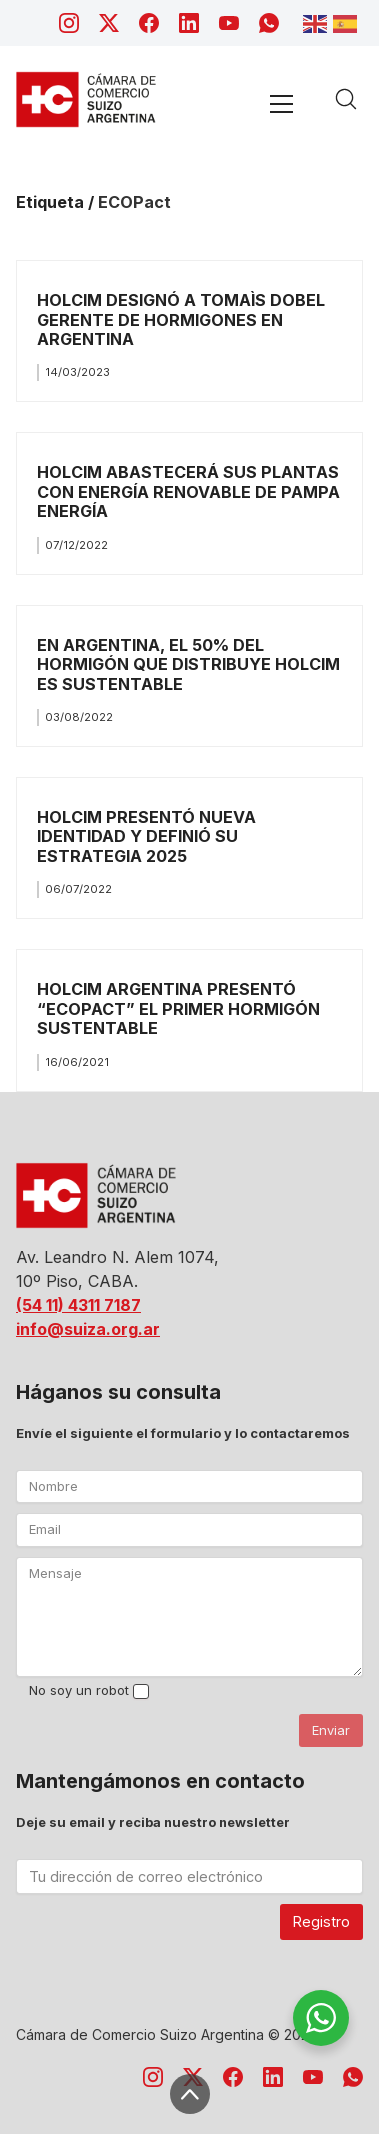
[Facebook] (149, 23)
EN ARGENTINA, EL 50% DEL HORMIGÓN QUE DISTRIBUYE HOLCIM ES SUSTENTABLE (188, 664)
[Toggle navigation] (281, 103)
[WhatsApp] (269, 23)
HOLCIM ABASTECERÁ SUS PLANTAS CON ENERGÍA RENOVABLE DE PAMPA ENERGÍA (188, 491)
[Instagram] (69, 23)
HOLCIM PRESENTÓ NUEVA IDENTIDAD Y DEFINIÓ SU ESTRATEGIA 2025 (146, 836)
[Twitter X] (109, 23)
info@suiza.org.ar (88, 1329)
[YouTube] (229, 23)
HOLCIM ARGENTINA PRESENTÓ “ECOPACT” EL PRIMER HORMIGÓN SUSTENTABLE (178, 1008)
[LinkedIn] (189, 23)
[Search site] (346, 99)
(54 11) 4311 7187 (78, 1305)
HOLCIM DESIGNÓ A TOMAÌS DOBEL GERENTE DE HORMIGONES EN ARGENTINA (181, 319)
